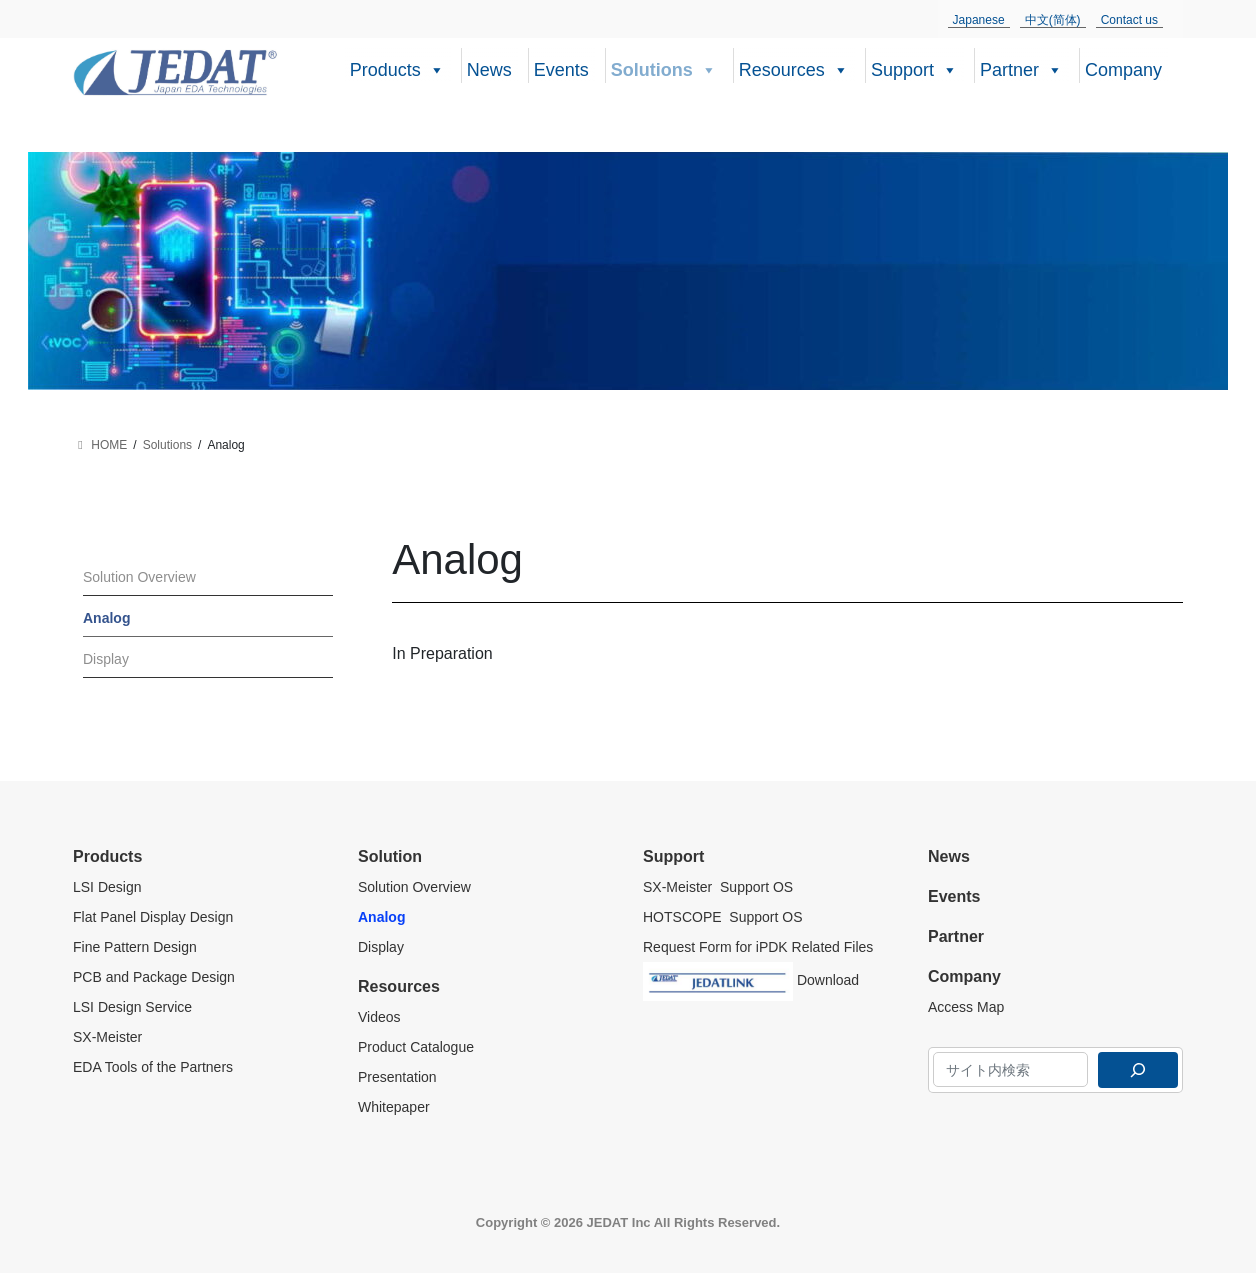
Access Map (966, 1007)
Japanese (979, 20)
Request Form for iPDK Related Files (758, 947)
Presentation (397, 1077)
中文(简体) (1053, 20)
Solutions (664, 68)
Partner (1021, 68)
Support (914, 68)
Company (1123, 70)
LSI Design (107, 887)
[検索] (1138, 1070)
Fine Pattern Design (135, 947)
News (489, 70)
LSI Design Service (132, 1007)
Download (751, 977)
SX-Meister (107, 1037)
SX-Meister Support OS (718, 887)
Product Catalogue (416, 1047)
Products (397, 68)
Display (106, 659)
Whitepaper (394, 1107)
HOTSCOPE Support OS (723, 917)
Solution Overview (139, 577)
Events (561, 70)
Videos (379, 1017)
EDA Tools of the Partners (153, 1067)
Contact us (1129, 20)
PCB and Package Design (154, 977)
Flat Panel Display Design (155, 917)
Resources (794, 68)
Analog (106, 618)
